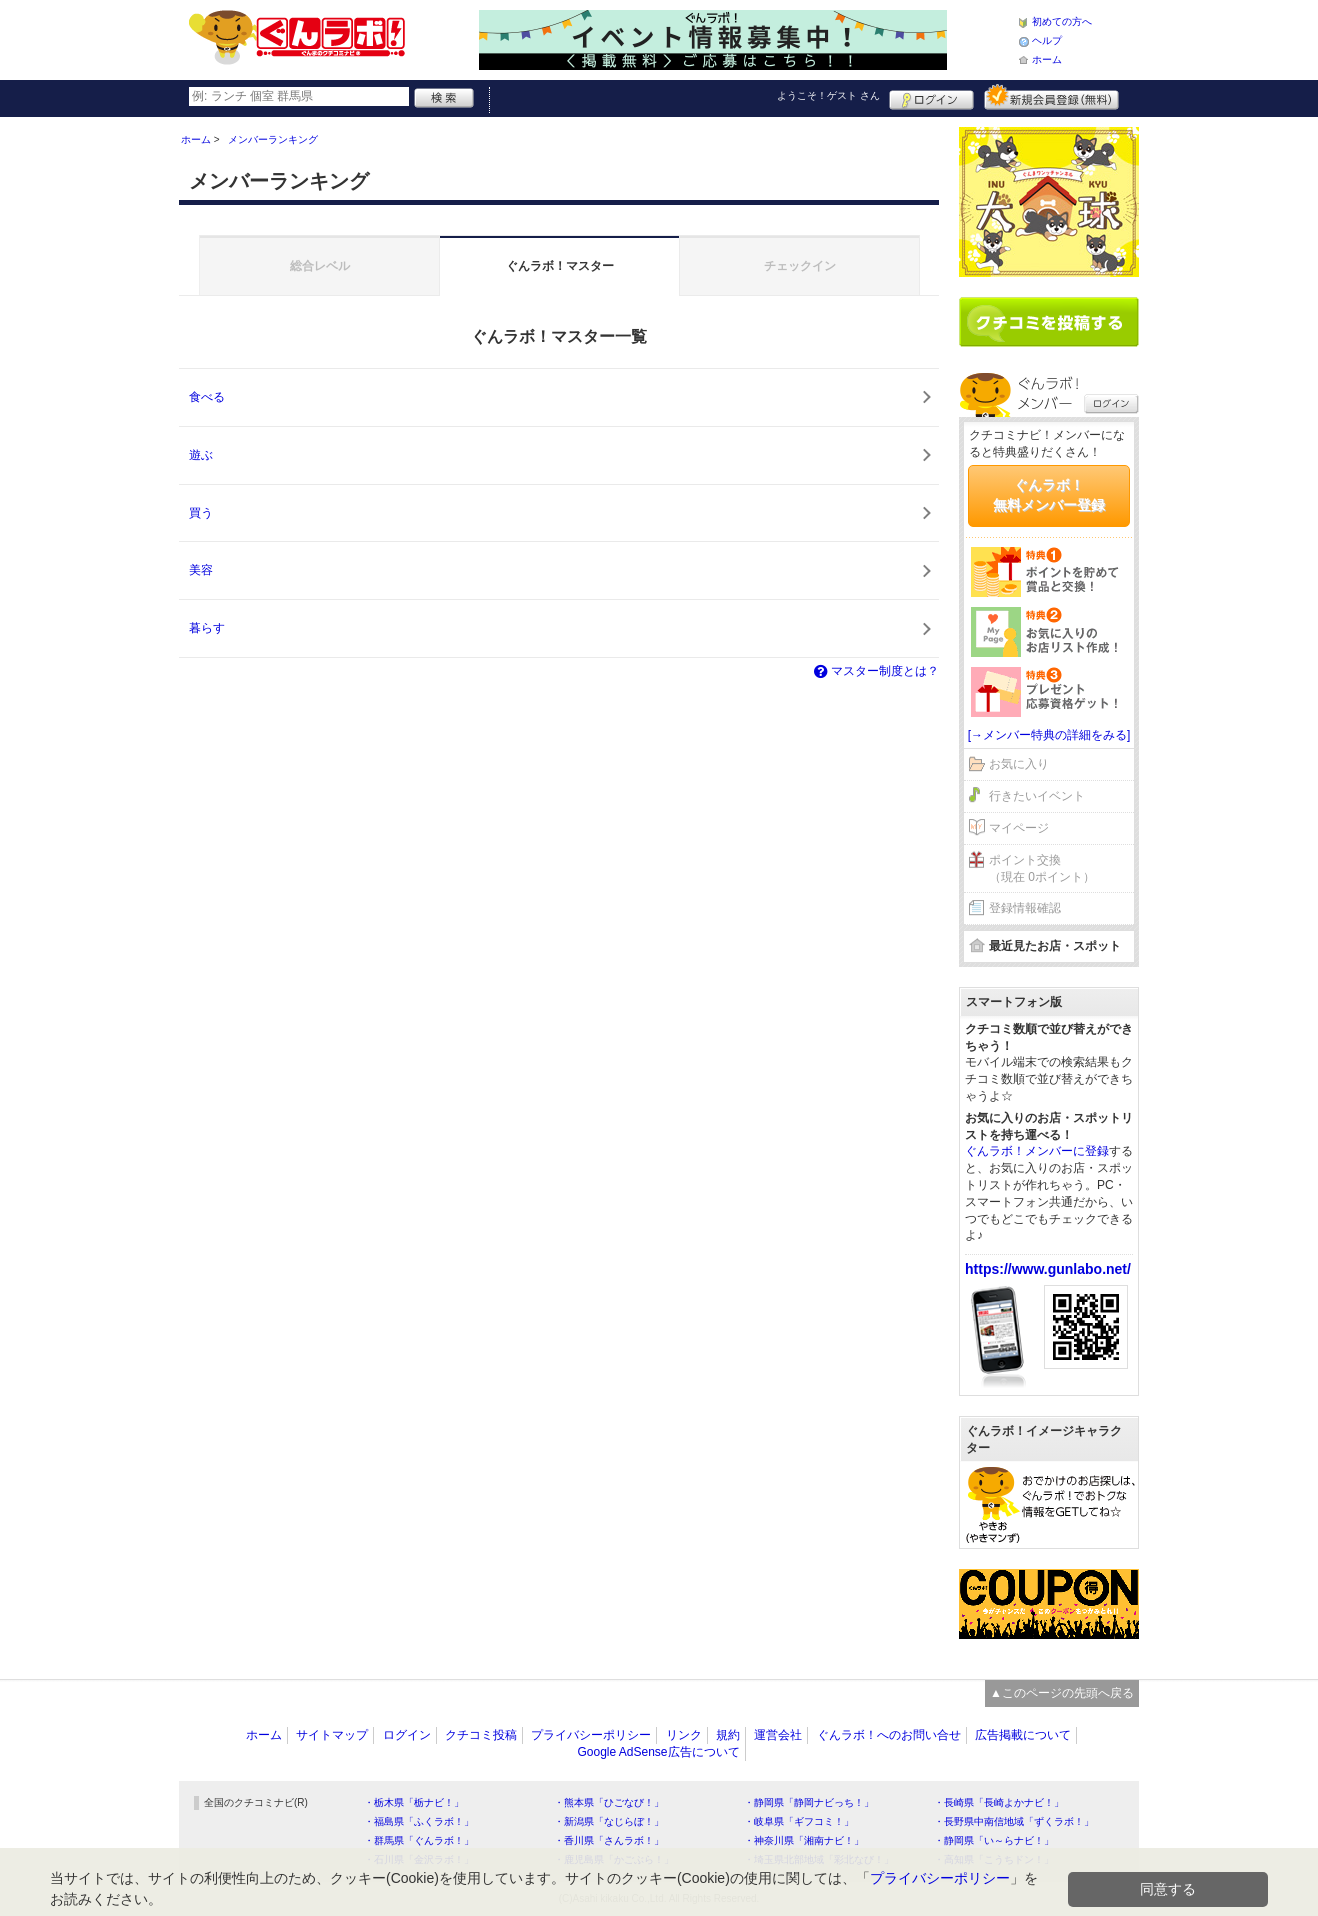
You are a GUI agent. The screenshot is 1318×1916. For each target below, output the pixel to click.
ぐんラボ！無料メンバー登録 (1049, 495)
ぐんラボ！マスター (560, 266)
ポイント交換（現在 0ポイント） (1042, 868)
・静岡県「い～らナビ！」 (994, 1840)
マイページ (1019, 828)
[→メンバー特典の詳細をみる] (1049, 735)
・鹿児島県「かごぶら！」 (614, 1859)
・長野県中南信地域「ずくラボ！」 (1014, 1821)
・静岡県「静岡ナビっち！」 (809, 1802)
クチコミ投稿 (481, 1735)
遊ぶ (201, 455)
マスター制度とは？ (874, 671)
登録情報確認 (1025, 908)
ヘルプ (1047, 40)
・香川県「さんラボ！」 (609, 1840)
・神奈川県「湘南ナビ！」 (804, 1840)
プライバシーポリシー (591, 1735)
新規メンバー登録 (1051, 97)
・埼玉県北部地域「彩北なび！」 (819, 1859)
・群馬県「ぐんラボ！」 (419, 1840)
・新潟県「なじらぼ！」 (609, 1821)
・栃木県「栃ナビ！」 (414, 1802)
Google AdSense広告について (658, 1752)
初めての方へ (1062, 21)
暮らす (207, 628)
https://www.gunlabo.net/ (1048, 1269)
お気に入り (1019, 764)
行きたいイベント (1037, 796)
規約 (728, 1735)
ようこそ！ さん (828, 95)
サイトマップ (332, 1735)
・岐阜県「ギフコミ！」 (799, 1821)
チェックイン (800, 266)
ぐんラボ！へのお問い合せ (889, 1735)
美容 (201, 570)
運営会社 (778, 1735)
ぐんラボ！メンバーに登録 (1037, 1151)
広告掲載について (1023, 1735)
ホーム (1047, 59)
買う (201, 513)
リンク (684, 1735)
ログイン (931, 97)
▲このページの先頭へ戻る (1062, 1693)
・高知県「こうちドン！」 (994, 1859)
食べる (207, 397)
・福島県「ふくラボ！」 (419, 1821)
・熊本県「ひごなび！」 (609, 1802)
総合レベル (320, 266)
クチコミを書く (1049, 322)
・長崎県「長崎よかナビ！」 (999, 1802)
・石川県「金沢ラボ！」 (419, 1859)
